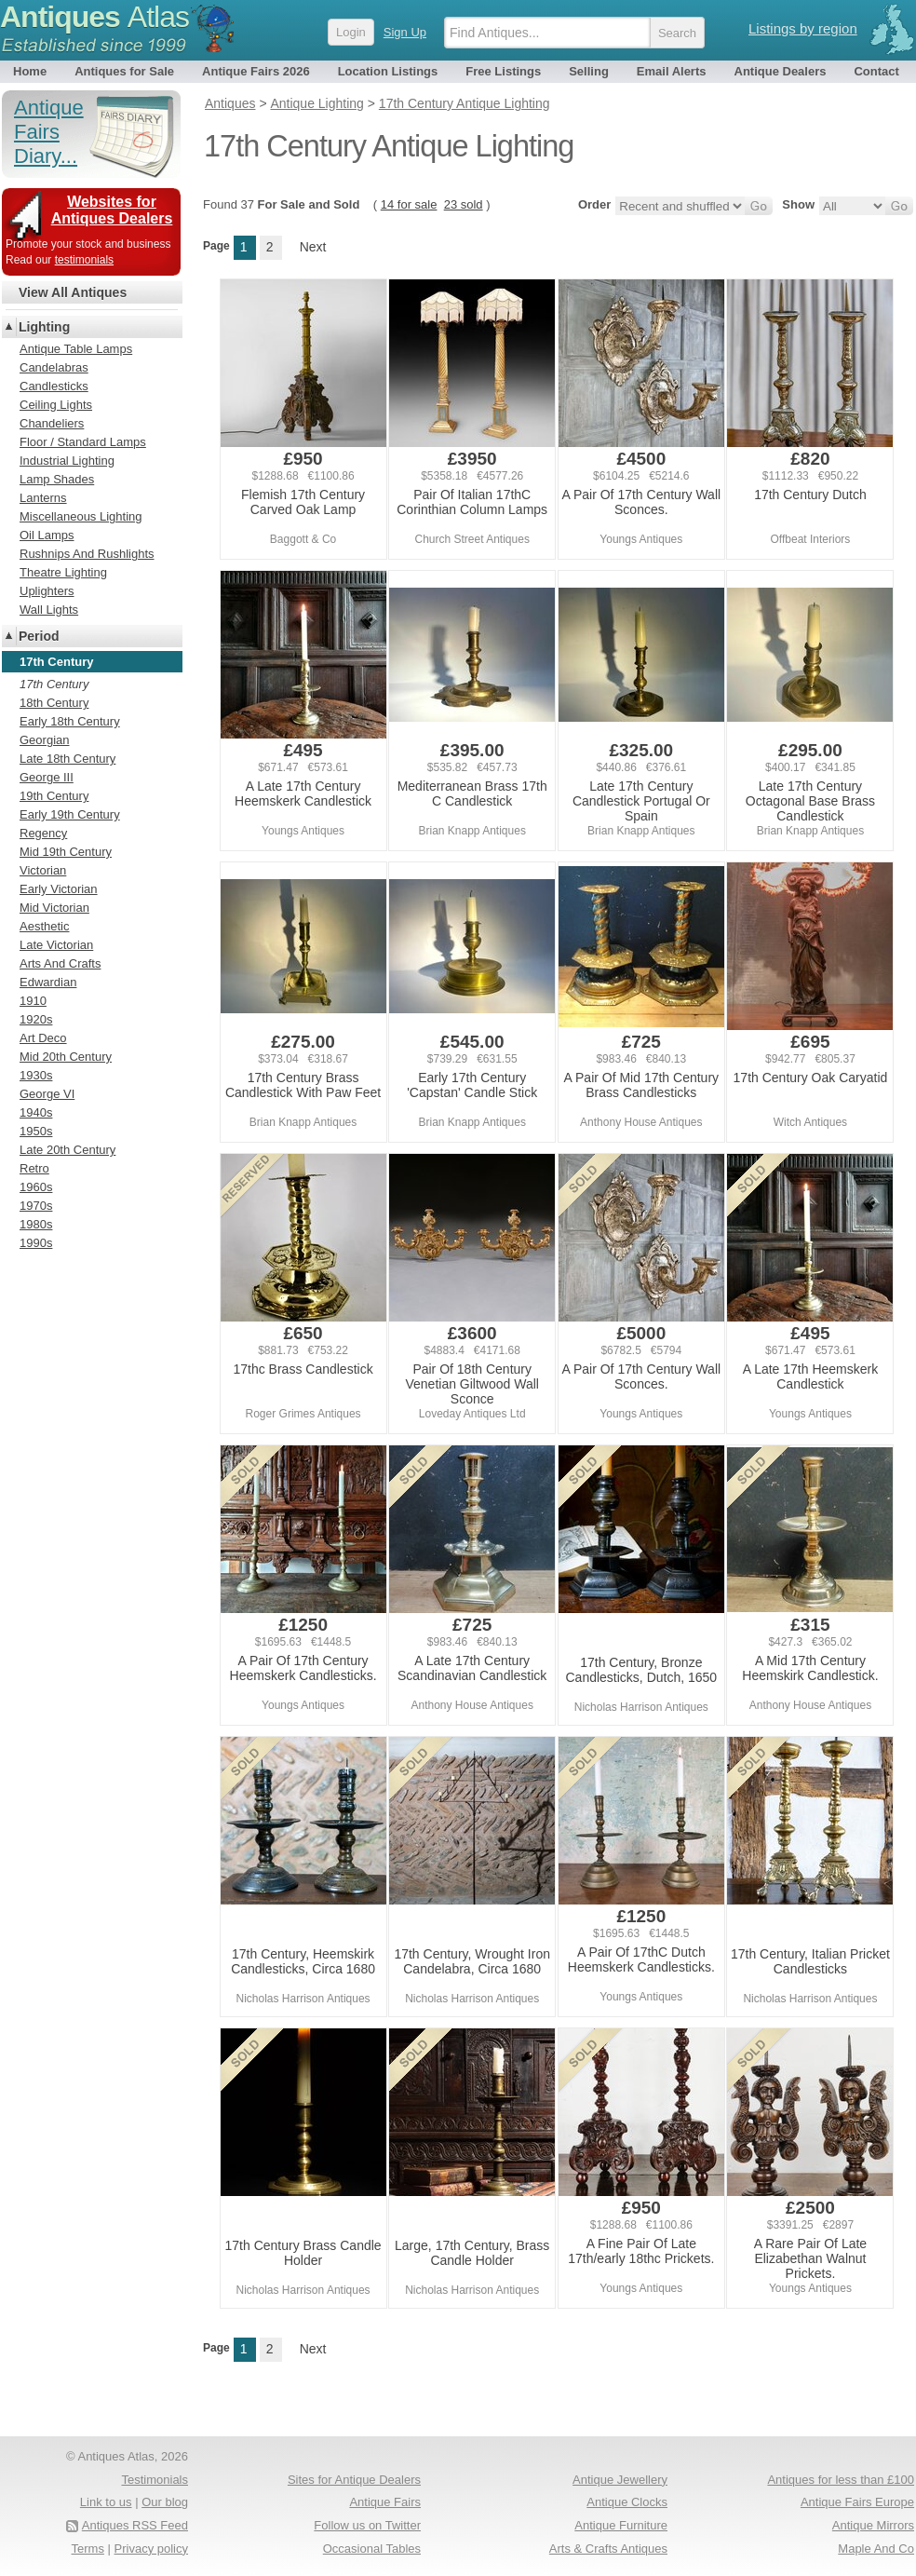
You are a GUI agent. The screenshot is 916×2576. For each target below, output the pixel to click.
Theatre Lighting (63, 572)
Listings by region (802, 28)
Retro (34, 1168)
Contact (876, 71)
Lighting (44, 326)
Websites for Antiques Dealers (112, 210)
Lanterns (43, 498)
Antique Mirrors (873, 2525)
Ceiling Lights (56, 405)
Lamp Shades (57, 479)
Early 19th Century (70, 814)
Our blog (164, 2502)
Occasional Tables (372, 2549)
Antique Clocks (626, 2502)
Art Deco (43, 1038)
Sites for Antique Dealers (354, 2480)
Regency (43, 833)
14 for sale (409, 204)
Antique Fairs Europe (857, 2502)
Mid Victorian (54, 908)
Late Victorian (56, 945)
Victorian (43, 870)
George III (47, 777)
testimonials (84, 259)
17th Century (54, 684)
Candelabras (54, 367)
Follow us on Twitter (367, 2525)
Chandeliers (52, 423)
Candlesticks (54, 386)
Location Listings (388, 71)
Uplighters (47, 591)
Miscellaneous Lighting (81, 516)
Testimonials (154, 2480)
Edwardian (48, 982)
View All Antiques (73, 292)
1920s (36, 1019)
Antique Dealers (780, 71)
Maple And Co (876, 2549)
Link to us (106, 2502)
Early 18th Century (70, 721)
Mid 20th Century (66, 1057)
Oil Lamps (47, 535)
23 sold (463, 204)
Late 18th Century (67, 759)
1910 (33, 1001)
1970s (36, 1206)
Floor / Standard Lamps (83, 442)
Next (313, 246)
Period (39, 636)
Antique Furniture (620, 2525)
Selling (589, 71)
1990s (36, 1243)
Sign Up (405, 32)
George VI (47, 1094)
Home (30, 71)
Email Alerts (672, 71)
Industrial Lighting (67, 461)
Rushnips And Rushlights (87, 554)
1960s (36, 1187)
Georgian (44, 740)
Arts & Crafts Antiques (608, 2549)
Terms (88, 2549)
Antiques (94, 17)
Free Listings (503, 71)
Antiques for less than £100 (840, 2480)
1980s (36, 1224)
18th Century (54, 703)
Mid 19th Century (66, 852)
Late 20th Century (67, 1150)
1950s (36, 1131)
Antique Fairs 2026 (256, 71)
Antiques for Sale (124, 71)
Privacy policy (151, 2549)
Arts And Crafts (60, 963)
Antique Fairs (385, 2502)
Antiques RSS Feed (135, 2525)
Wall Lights (49, 610)
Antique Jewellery (619, 2480)
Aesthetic (44, 926)
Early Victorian (59, 889)
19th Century (54, 796)
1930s (36, 1075)
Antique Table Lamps (76, 349)
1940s (36, 1112)
